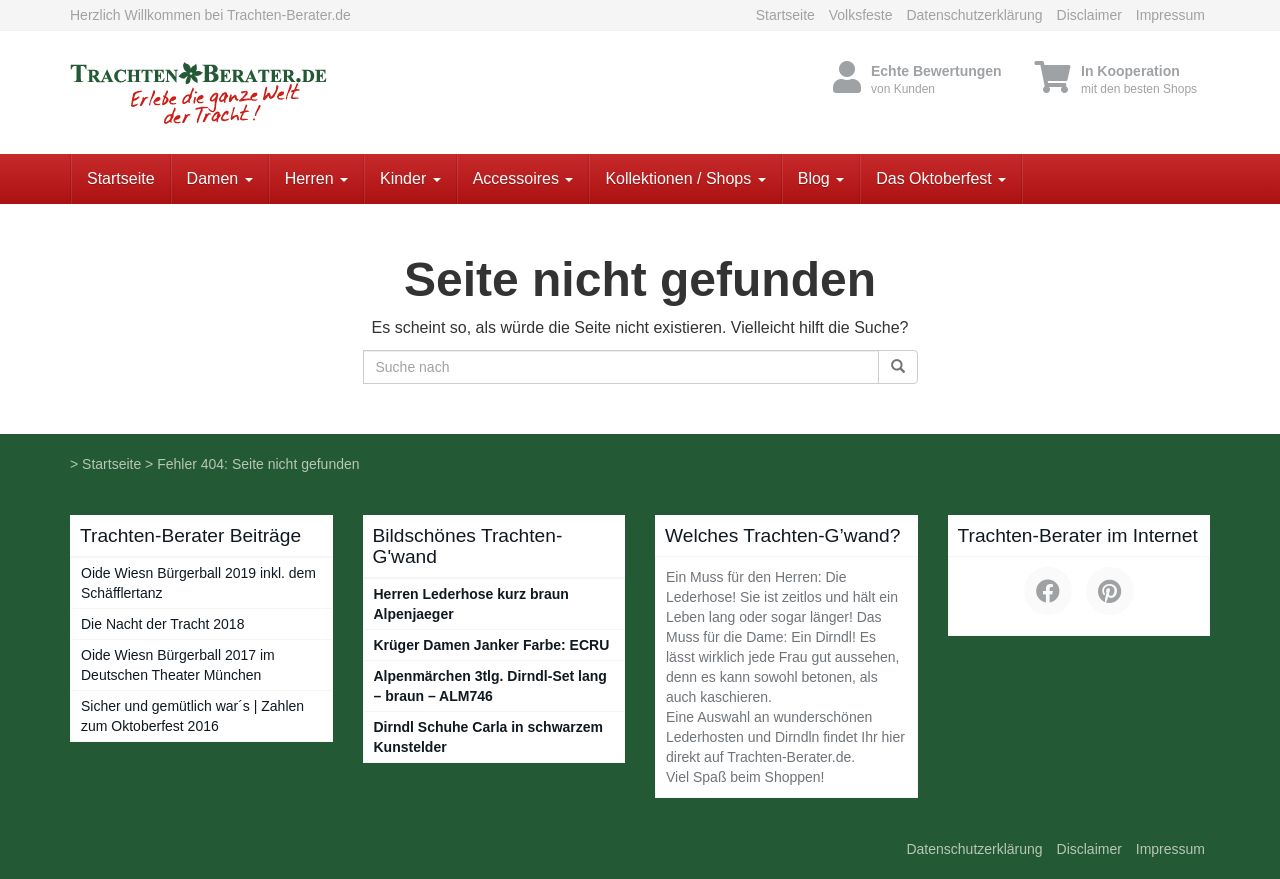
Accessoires (523, 178)
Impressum (1170, 15)
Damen (220, 178)
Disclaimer (1089, 15)
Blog (821, 178)
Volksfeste (861, 15)
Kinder (410, 178)
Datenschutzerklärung (974, 15)
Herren (316, 178)
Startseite (785, 15)
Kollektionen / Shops (685, 178)
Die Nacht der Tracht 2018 (162, 624)
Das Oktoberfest (941, 178)
